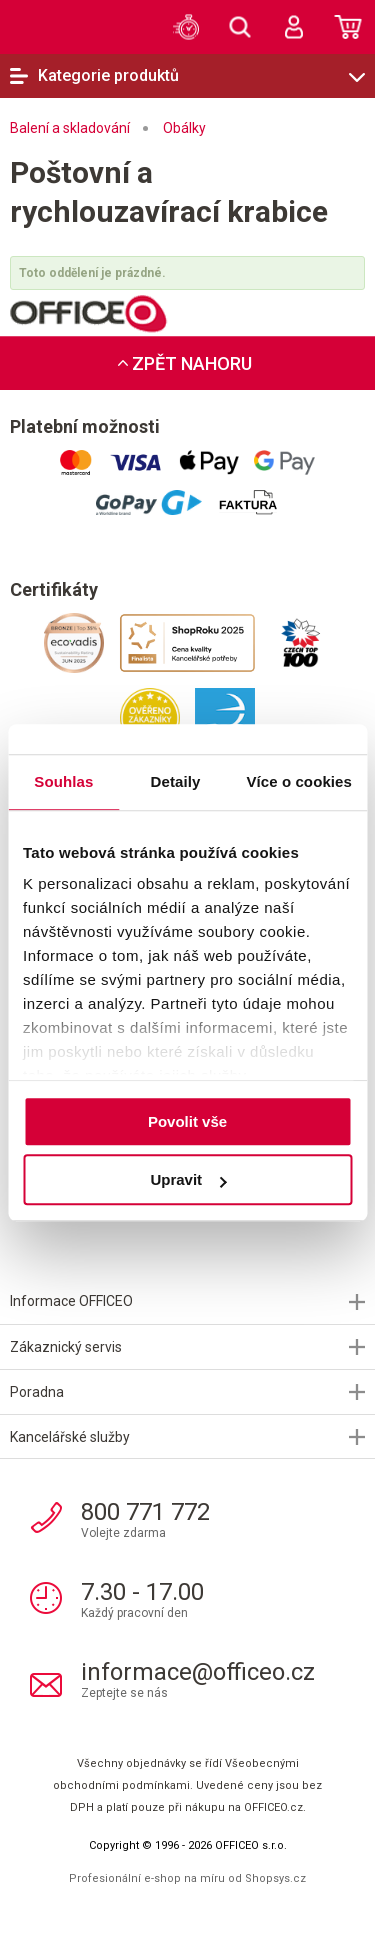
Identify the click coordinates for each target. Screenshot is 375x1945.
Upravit (188, 1179)
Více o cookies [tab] (299, 781)
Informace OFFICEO (71, 1301)
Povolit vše (187, 1121)
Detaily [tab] (176, 781)
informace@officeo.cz (198, 1672)
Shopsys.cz (275, 1878)
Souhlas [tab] (63, 781)
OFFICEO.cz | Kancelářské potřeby (60, 26)
